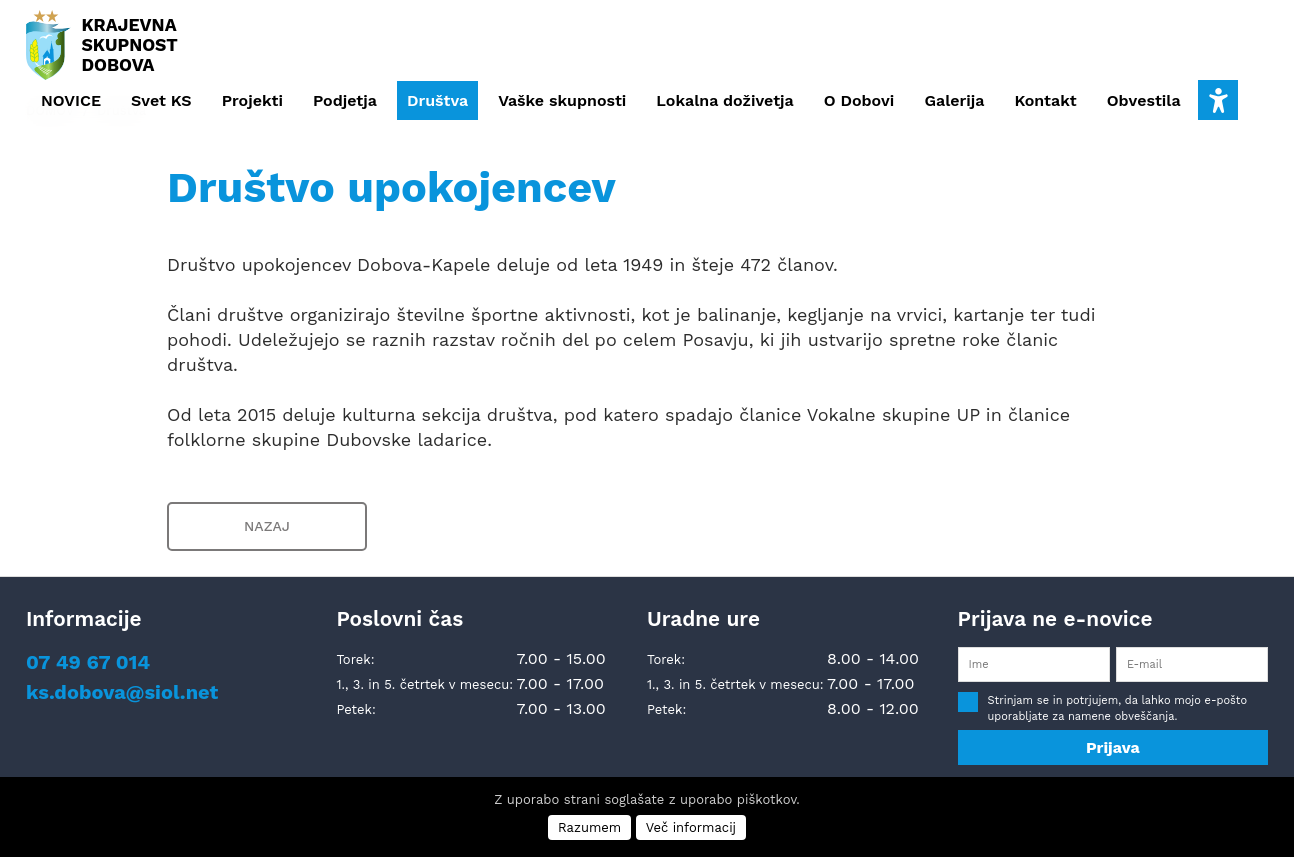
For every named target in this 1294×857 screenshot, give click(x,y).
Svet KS (161, 100)
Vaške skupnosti (562, 100)
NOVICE (71, 100)
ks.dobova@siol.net (122, 692)
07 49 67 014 (88, 662)
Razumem (589, 827)
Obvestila (1144, 100)
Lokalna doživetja (724, 100)
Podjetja (345, 100)
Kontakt (1045, 100)
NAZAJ (267, 526)
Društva (437, 100)
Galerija (954, 100)
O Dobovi (859, 100)
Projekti (252, 100)
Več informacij (691, 827)
